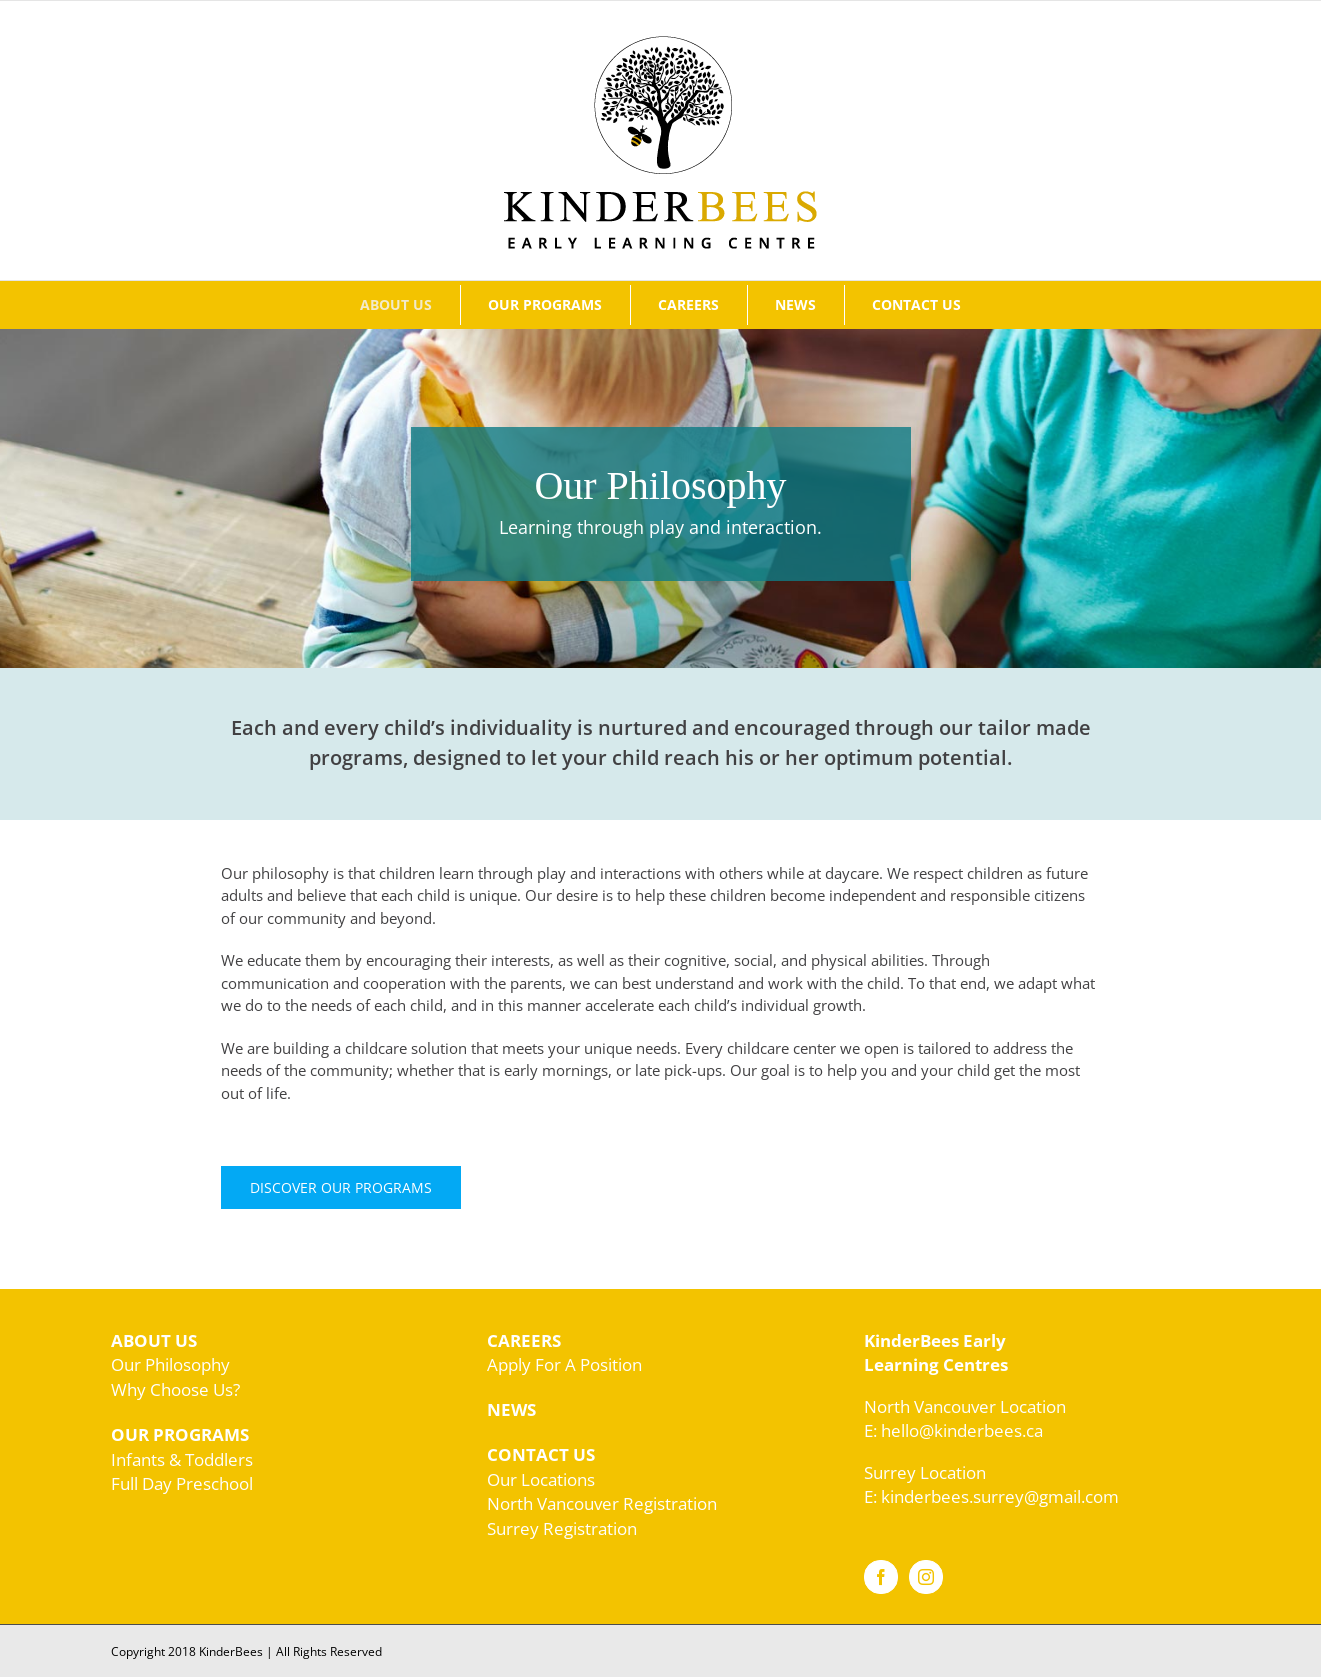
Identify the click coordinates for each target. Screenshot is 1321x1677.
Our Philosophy (170, 1364)
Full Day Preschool (182, 1483)
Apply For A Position (564, 1364)
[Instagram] (926, 1577)
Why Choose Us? (175, 1389)
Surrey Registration (562, 1528)
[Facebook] (881, 1577)
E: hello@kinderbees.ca (953, 1430)
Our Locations (541, 1479)
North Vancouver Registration (602, 1503)
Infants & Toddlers (182, 1459)
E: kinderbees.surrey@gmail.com (991, 1496)
